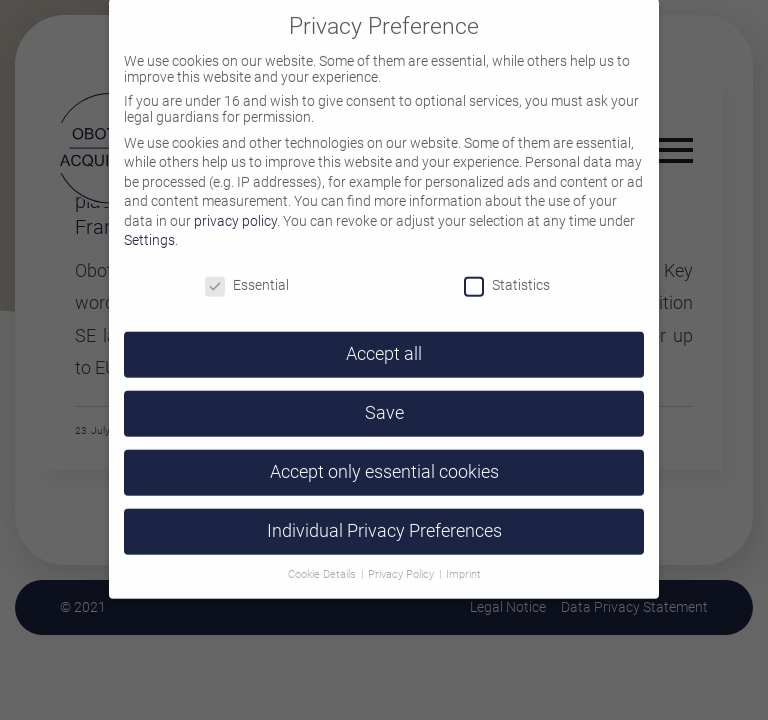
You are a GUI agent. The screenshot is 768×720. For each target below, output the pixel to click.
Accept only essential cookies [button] (384, 455)
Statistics (507, 269)
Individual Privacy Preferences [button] (384, 514)
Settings (149, 224)
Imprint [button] (463, 557)
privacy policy (235, 204)
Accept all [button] (384, 338)
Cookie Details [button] (323, 557)
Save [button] (384, 397)
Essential (247, 269)
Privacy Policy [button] (402, 557)
